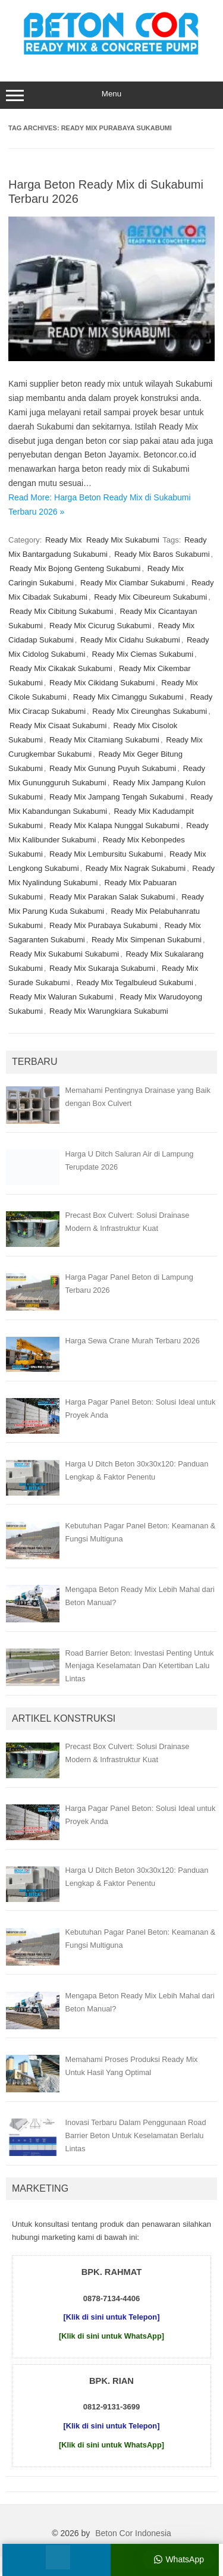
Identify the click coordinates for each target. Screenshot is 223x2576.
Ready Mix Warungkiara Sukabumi (108, 1011)
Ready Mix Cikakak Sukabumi (61, 668)
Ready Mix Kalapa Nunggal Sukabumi (114, 825)
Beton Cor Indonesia (133, 2533)
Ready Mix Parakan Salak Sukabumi (112, 896)
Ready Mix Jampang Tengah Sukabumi (116, 796)
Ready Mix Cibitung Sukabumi (61, 611)
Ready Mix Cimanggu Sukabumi (128, 696)
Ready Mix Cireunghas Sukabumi (149, 711)
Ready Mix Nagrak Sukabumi (136, 868)
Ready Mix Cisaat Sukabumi (58, 725)
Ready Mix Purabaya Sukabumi (103, 925)
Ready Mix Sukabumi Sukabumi (64, 953)
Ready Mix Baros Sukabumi (161, 554)
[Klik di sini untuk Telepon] (112, 2316)
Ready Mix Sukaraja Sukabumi (102, 968)
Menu (111, 95)
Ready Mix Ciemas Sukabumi (143, 654)
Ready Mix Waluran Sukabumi (61, 996)
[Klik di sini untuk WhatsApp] (111, 2335)
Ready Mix (63, 539)
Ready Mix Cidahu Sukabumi (130, 639)
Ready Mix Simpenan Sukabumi (147, 939)
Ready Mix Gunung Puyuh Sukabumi (112, 768)
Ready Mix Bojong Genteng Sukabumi (75, 568)
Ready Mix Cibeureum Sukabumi (150, 597)
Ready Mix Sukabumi (122, 539)
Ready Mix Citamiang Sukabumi (104, 739)
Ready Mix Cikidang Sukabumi (102, 682)
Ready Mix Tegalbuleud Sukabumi (135, 982)
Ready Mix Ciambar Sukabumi (132, 582)
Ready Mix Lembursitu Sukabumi (106, 854)
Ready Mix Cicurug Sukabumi (100, 625)
